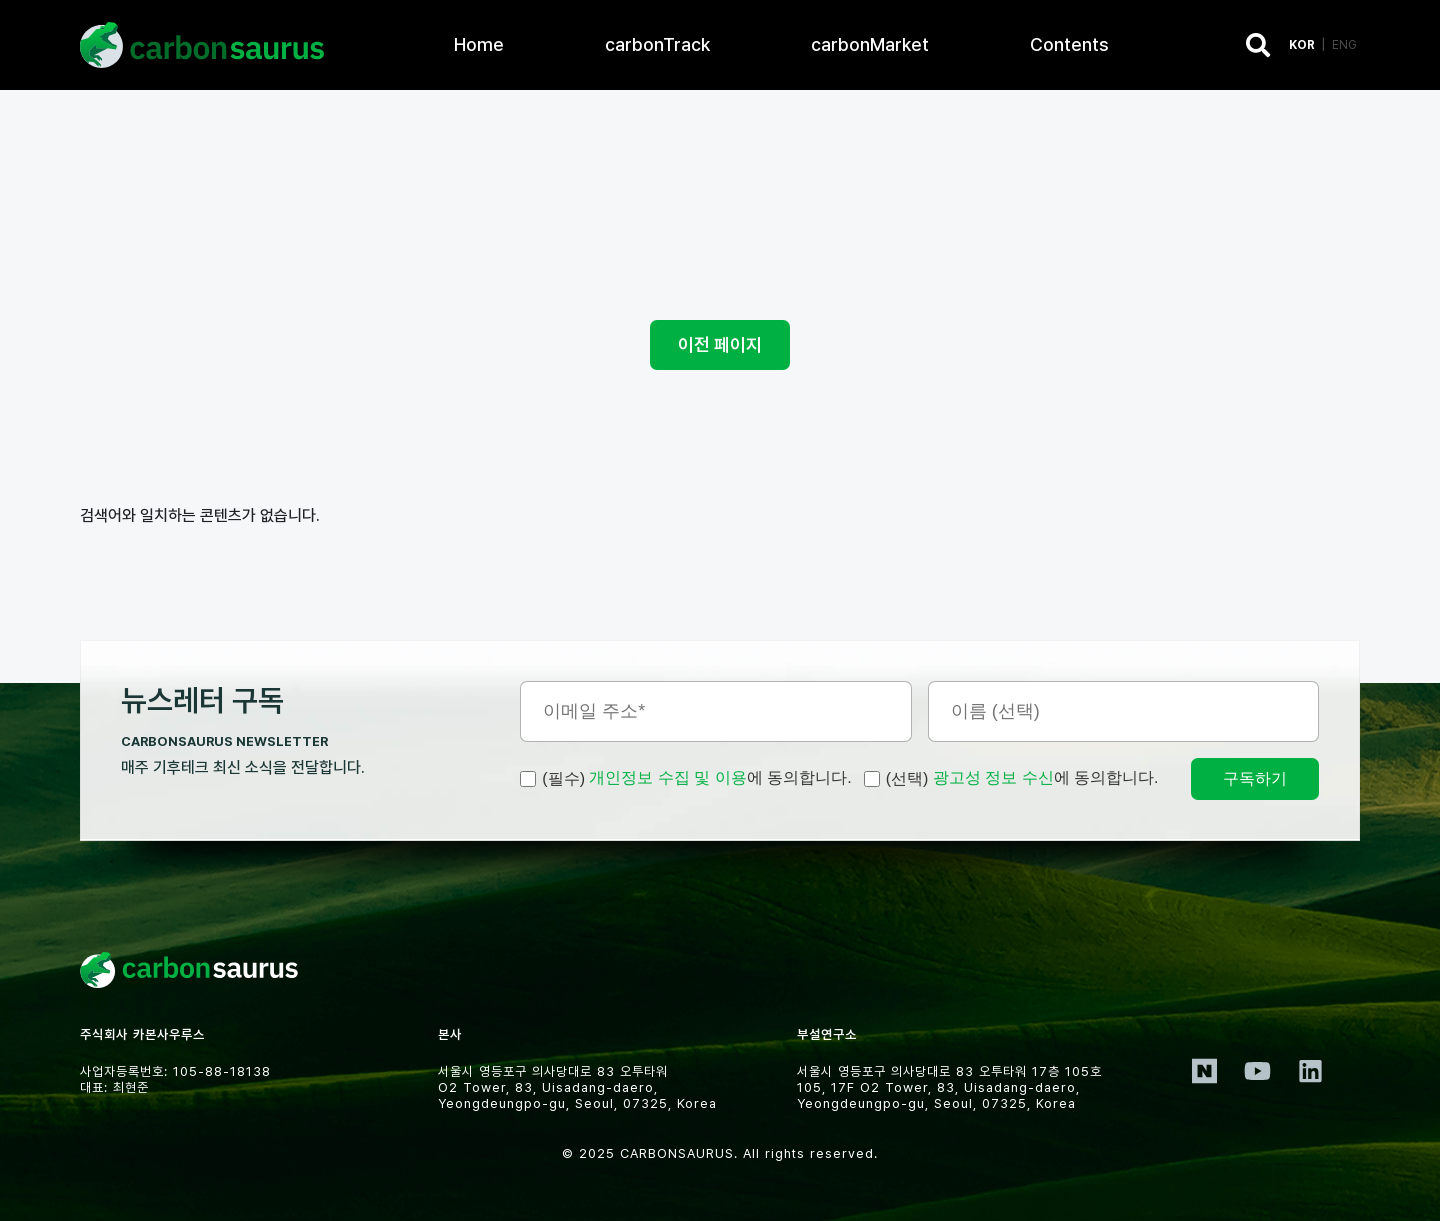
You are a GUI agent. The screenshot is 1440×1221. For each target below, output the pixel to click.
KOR (1302, 45)
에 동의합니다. (685, 779)
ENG (1344, 45)
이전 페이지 (720, 344)
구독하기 (1255, 778)
